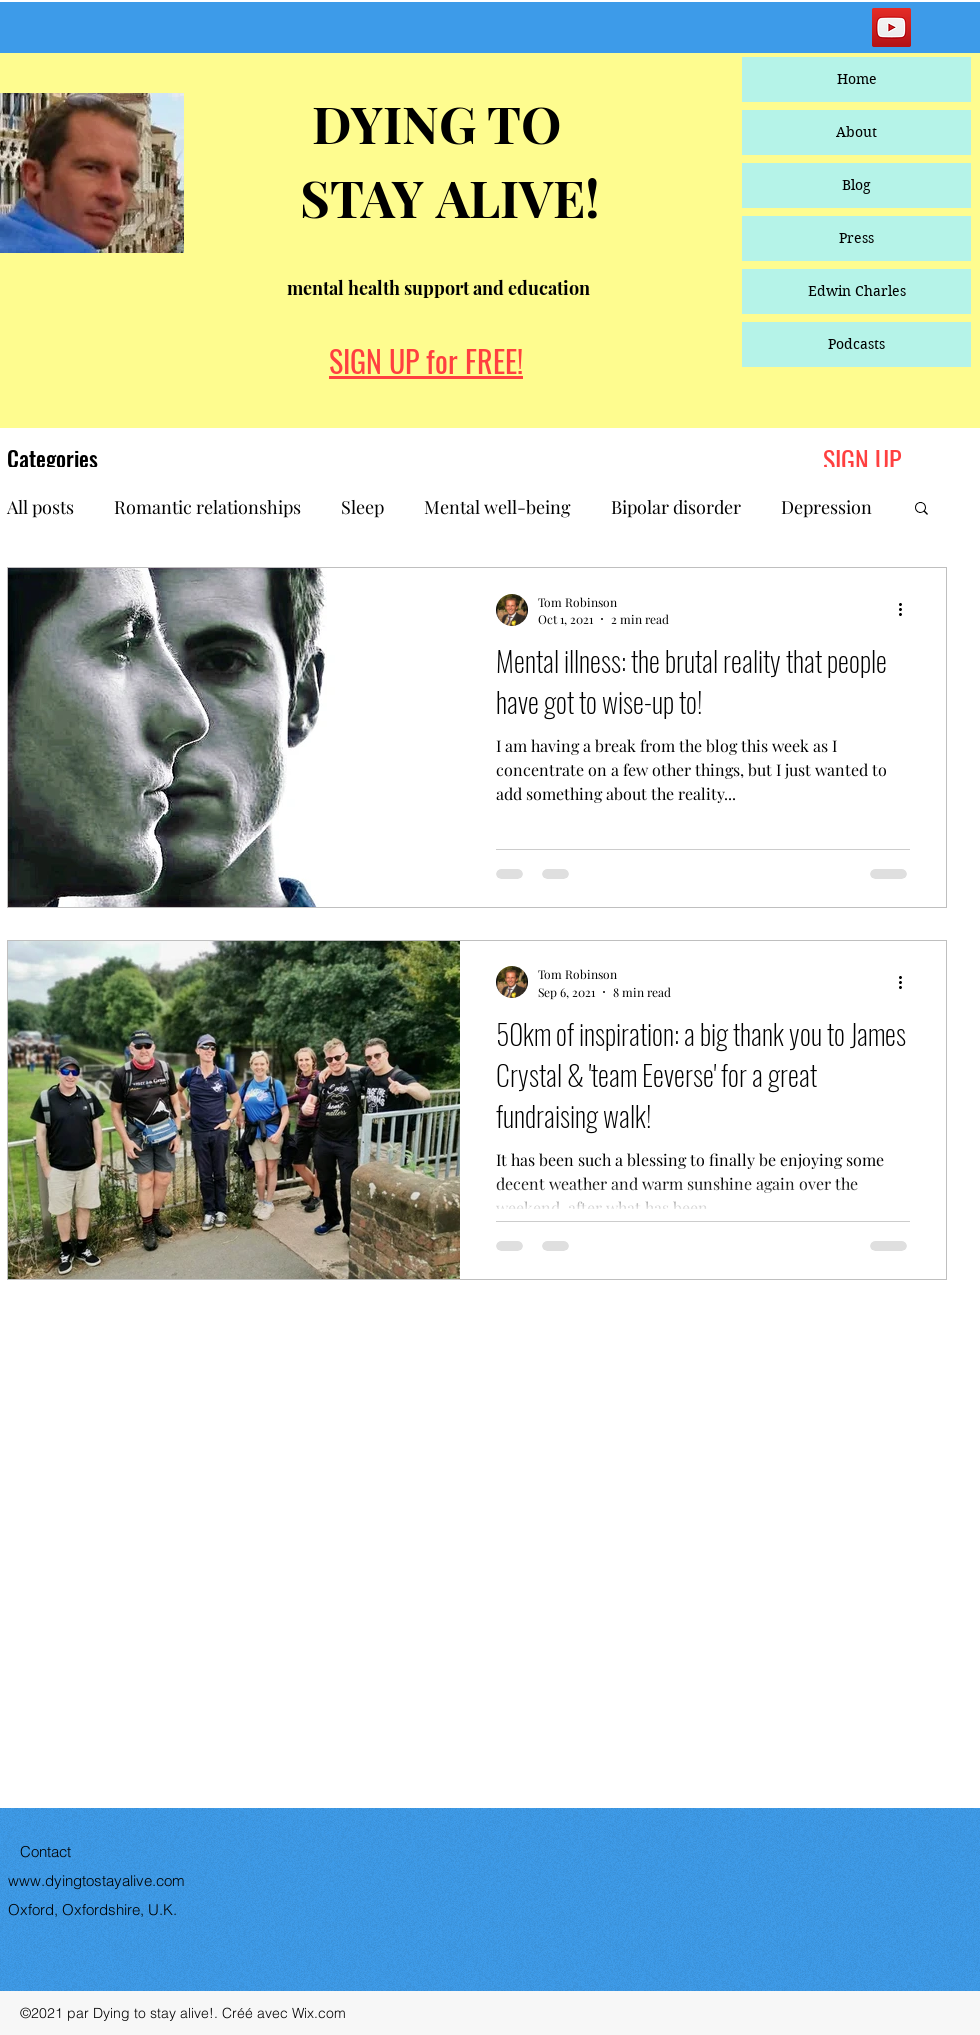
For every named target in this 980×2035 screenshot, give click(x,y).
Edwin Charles (857, 291)
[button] (921, 509)
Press (856, 238)
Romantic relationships (207, 507)
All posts (40, 507)
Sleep (362, 507)
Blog (856, 185)
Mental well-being (497, 507)
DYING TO (430, 123)
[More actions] (907, 610)
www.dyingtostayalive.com (96, 1880)
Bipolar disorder (676, 507)
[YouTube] (891, 27)
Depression (826, 507)
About (856, 132)
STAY (368, 197)
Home (857, 79)
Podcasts (856, 344)
